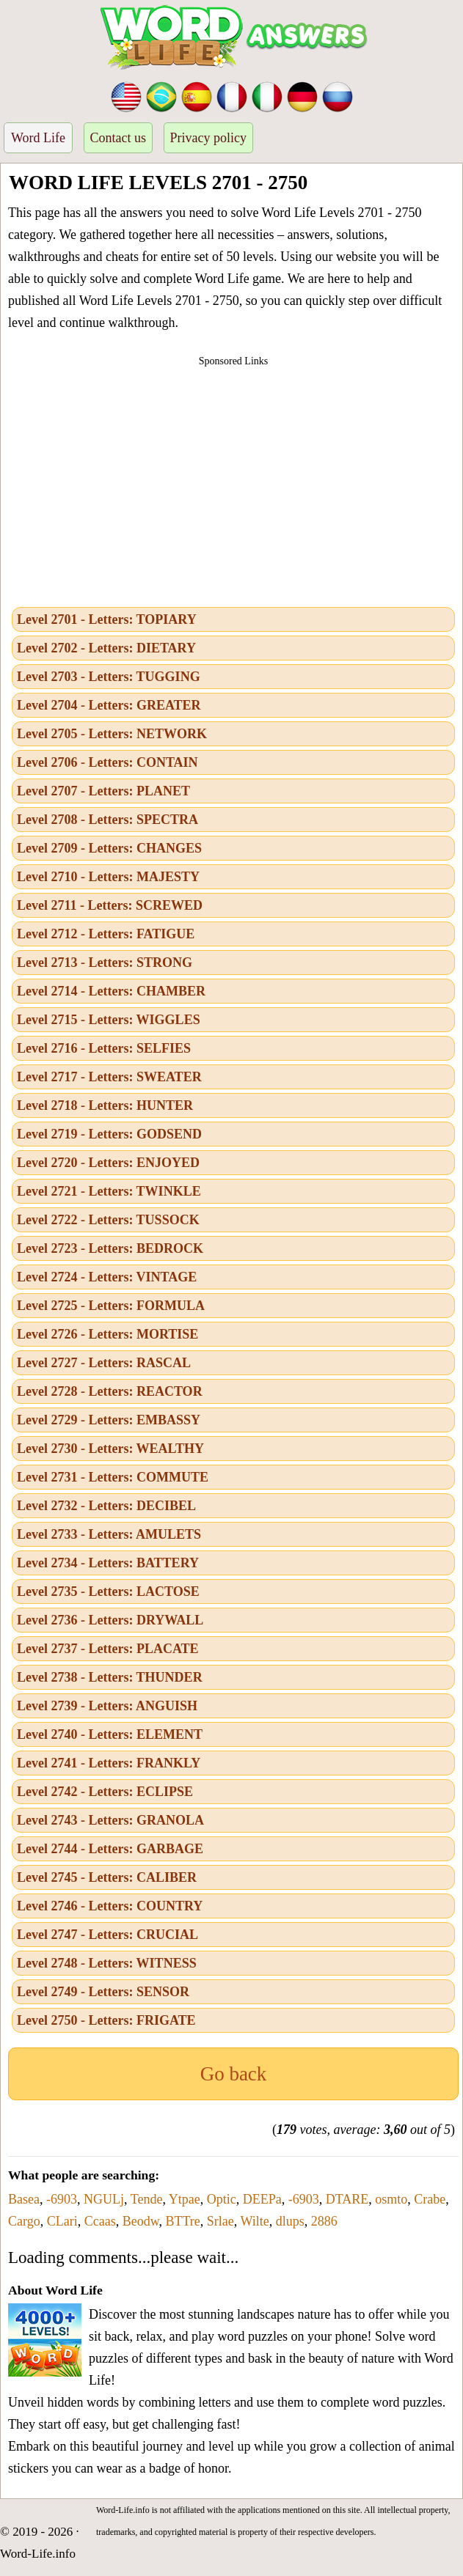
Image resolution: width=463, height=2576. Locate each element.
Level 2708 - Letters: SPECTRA (107, 819)
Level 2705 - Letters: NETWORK (112, 733)
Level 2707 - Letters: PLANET (103, 791)
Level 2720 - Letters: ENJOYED (108, 1162)
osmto (391, 2199)
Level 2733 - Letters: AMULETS (109, 1534)
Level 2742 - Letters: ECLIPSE (105, 1791)
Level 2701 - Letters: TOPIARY (107, 619)
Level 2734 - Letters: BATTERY (108, 1563)
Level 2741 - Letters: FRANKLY (108, 1763)
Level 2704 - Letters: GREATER (109, 705)
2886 (324, 2221)
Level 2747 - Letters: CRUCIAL (107, 1934)
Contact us (118, 137)
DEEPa (262, 2199)
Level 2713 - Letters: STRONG (104, 962)
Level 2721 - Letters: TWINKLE (109, 1191)
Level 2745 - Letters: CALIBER (107, 1877)
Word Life (38, 137)
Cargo (24, 2221)
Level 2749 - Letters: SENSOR (103, 1991)
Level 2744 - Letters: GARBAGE (110, 1848)
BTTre (182, 2221)
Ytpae (184, 2199)
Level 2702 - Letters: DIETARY (106, 648)
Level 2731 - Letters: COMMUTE (112, 1477)
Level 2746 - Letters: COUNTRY (110, 1906)
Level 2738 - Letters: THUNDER (110, 1677)
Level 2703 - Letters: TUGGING (108, 676)
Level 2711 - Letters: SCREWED (110, 905)
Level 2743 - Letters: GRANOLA (110, 1820)
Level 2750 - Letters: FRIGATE (106, 2020)
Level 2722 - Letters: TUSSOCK (108, 1219)
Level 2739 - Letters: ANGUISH (107, 1706)
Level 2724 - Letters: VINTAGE (107, 1277)
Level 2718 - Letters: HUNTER (105, 1105)
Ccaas (100, 2221)
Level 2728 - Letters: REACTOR (110, 1391)
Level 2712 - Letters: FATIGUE (105, 934)
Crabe (429, 2199)
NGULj (104, 2199)
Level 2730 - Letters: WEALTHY (110, 1448)
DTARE (347, 2199)
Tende (147, 2199)
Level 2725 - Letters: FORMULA (111, 1305)
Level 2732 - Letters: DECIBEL (106, 1505)
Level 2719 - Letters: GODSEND (109, 1134)
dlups (290, 2221)
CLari (62, 2221)
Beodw (141, 2221)
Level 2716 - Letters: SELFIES (104, 1048)
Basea (24, 2199)
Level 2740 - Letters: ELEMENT (110, 1734)
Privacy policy (208, 137)
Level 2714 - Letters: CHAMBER (111, 991)
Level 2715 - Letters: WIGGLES (108, 1019)
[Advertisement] (233, 482)
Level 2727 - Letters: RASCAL (104, 1362)
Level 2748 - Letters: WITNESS (107, 1963)
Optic (221, 2199)
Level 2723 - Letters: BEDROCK (110, 1248)
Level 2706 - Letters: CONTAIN (107, 762)
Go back (233, 2074)
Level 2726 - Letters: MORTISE (107, 1334)
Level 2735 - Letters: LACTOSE (108, 1591)
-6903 (61, 2199)
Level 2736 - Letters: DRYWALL (110, 1620)
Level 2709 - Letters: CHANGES (109, 848)
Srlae (220, 2221)
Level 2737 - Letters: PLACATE (108, 1648)
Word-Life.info (38, 2554)
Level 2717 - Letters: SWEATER (109, 1077)
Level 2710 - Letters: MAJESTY (108, 876)
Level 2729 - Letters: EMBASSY (108, 1420)
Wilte (255, 2221)
